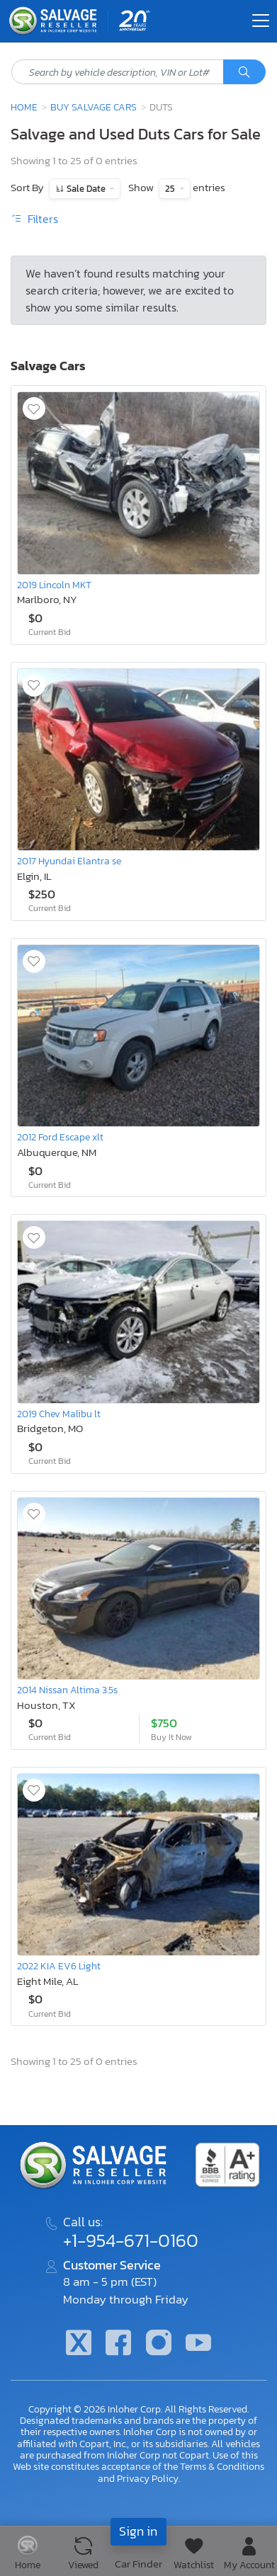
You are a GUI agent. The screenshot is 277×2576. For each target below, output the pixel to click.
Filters (34, 218)
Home (24, 107)
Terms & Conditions (222, 2466)
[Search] (244, 72)
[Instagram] (158, 2344)
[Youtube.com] (198, 2344)
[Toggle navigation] (260, 20)
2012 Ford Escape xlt (60, 1137)
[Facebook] (118, 2344)
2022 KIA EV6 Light (59, 1966)
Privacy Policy (148, 2478)
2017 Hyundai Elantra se (69, 861)
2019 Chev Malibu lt (59, 1413)
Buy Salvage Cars (93, 107)
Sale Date (86, 188)
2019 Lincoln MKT (54, 585)
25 (171, 188)
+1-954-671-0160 (130, 2240)
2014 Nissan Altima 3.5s (67, 1690)
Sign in (138, 2531)
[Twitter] (78, 2344)
